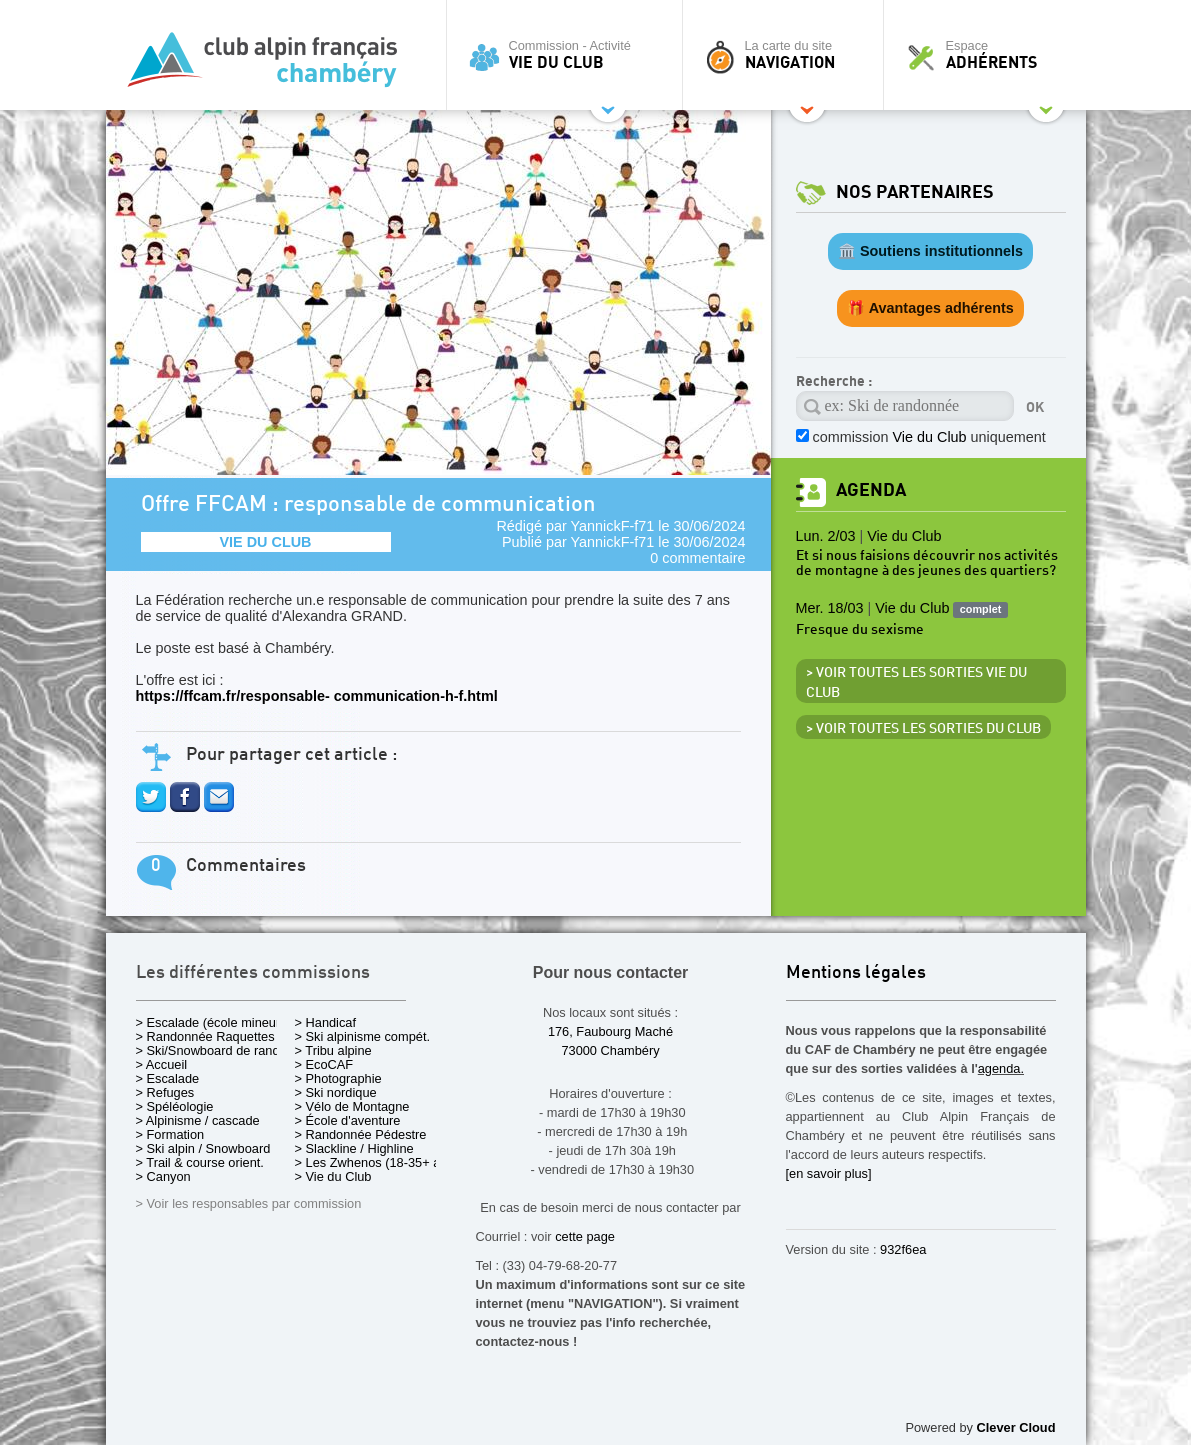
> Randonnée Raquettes (205, 1036)
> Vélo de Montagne (352, 1106)
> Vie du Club (333, 1176)
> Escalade (168, 1078)
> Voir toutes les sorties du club (923, 729)
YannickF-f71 (613, 526)
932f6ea (903, 1249)
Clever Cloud (1016, 1427)
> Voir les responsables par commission (249, 1203)
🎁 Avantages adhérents (930, 308)
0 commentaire (697, 558)
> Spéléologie (175, 1106)
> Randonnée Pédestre (361, 1134)
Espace (990, 55)
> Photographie (338, 1078)
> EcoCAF (324, 1064)
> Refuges (165, 1092)
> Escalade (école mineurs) (213, 1022)
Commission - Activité (569, 55)
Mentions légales (856, 973)
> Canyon (163, 1176)
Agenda (871, 490)
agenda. (1001, 1068)
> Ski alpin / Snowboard (203, 1148)
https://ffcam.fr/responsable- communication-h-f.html (317, 696)
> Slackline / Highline (354, 1148)
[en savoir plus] (829, 1173)
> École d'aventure (348, 1120)
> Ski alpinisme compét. (363, 1036)
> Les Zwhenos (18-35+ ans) (377, 1162)
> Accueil (162, 1064)
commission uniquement (929, 437)
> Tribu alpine (333, 1050)
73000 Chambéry (610, 1050)
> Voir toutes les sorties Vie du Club (916, 683)
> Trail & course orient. (200, 1162)
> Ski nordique (336, 1092)
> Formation (170, 1134)
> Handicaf (326, 1022)
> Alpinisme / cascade (198, 1120)
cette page (585, 1236)
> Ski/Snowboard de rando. (213, 1050)
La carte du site (788, 55)
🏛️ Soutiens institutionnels (930, 251)
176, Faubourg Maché (610, 1031)
